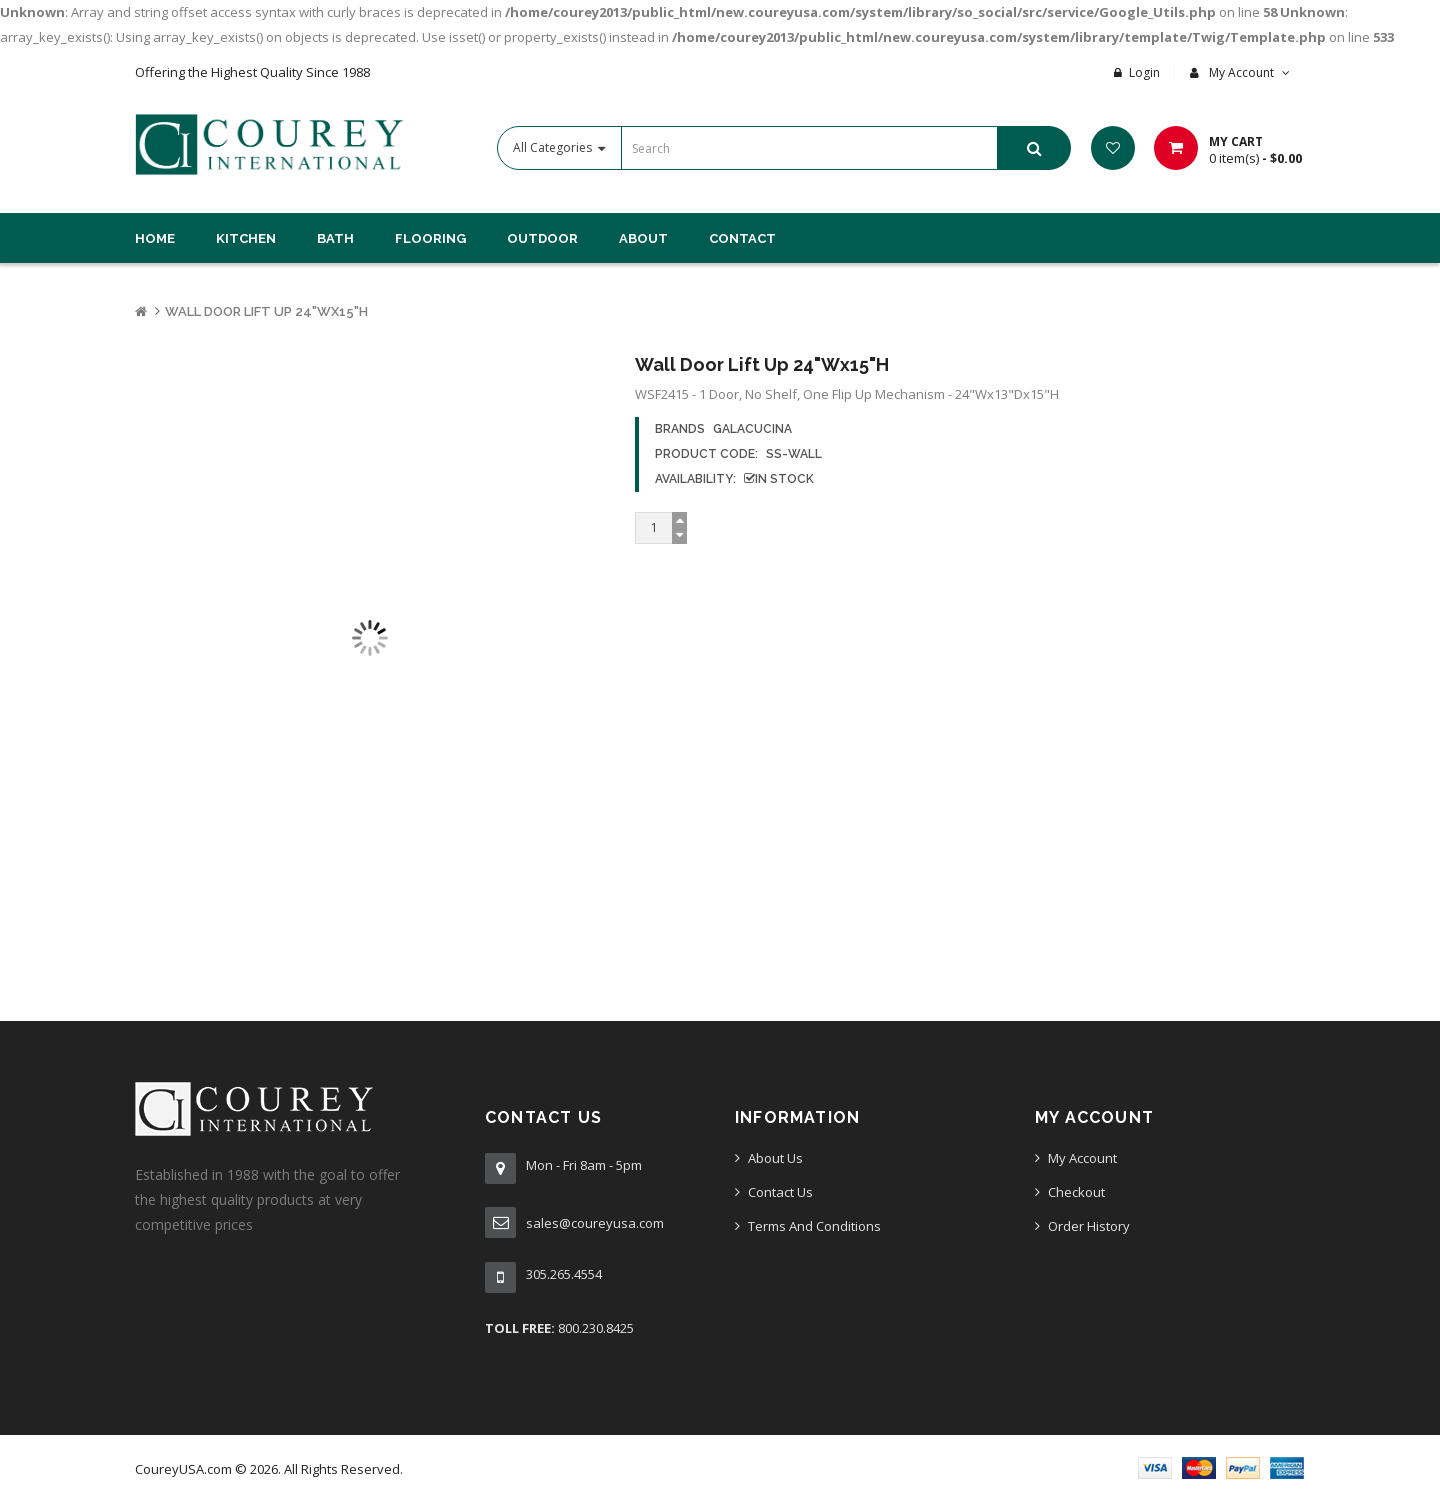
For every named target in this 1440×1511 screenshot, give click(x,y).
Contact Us (780, 1192)
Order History (1089, 1226)
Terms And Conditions (814, 1226)
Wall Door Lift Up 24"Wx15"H (266, 311)
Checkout (1076, 1192)
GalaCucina (752, 429)
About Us (775, 1158)
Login (1144, 72)
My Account (1082, 1158)
